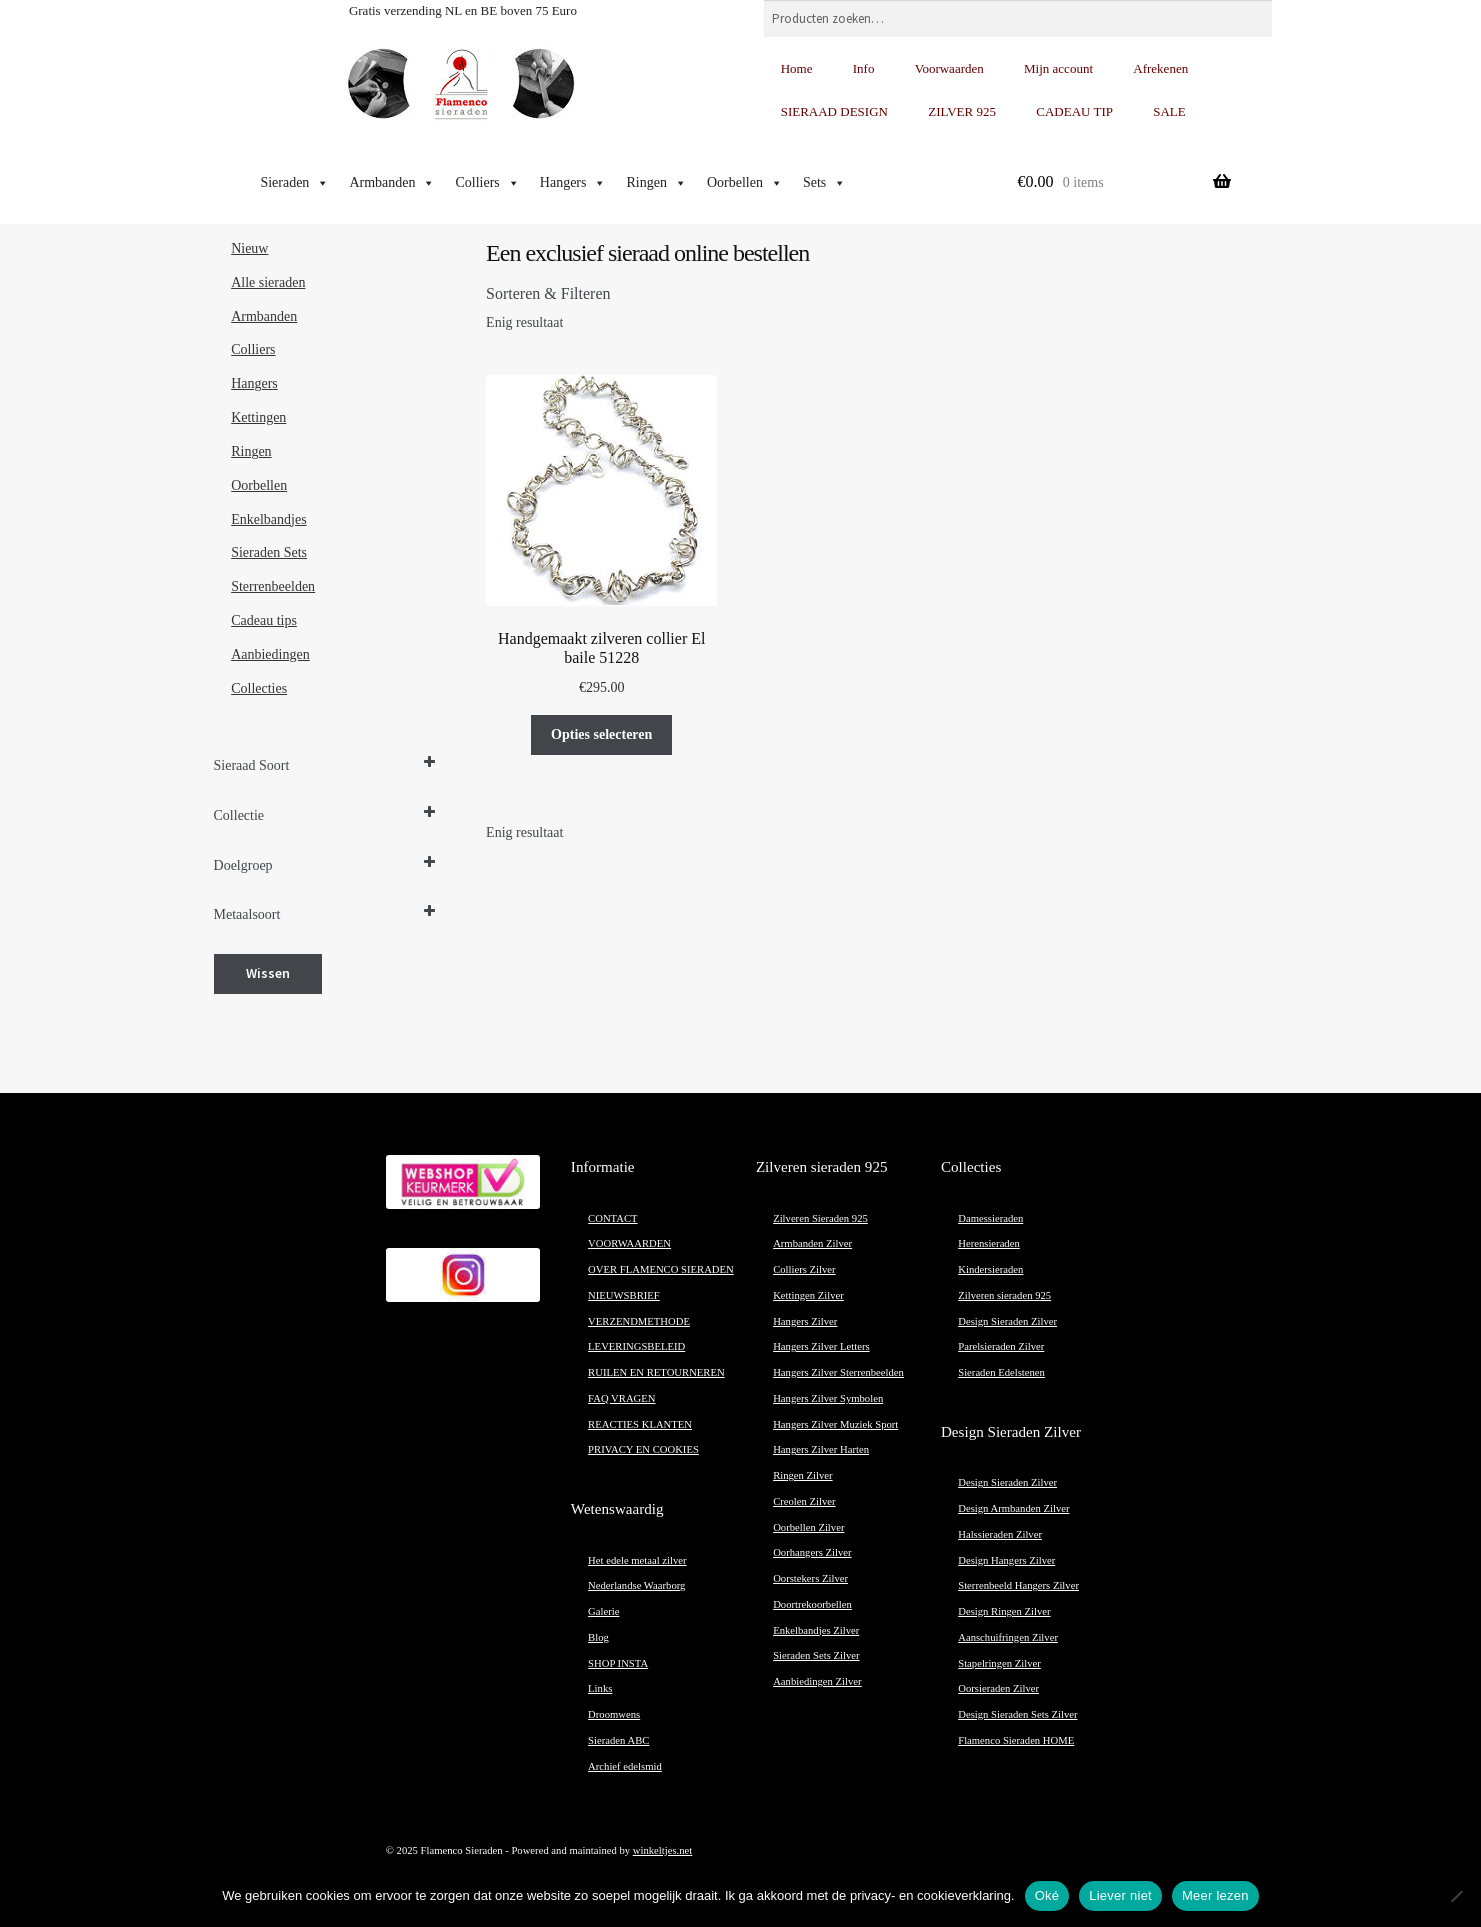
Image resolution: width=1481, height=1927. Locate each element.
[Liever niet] (1456, 1896)
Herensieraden (989, 1243)
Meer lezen (1215, 1895)
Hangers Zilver (805, 1321)
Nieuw (249, 248)
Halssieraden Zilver (1000, 1534)
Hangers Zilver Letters (821, 1346)
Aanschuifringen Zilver (1008, 1637)
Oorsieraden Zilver (998, 1688)
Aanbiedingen (270, 654)
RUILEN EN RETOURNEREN (656, 1372)
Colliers (487, 183)
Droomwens (614, 1714)
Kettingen (258, 417)
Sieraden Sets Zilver (816, 1655)
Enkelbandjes (268, 519)
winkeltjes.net (662, 1850)
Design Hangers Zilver (1006, 1560)
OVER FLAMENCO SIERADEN (661, 1269)
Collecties (259, 688)
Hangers (573, 183)
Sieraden (294, 183)
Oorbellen (745, 183)
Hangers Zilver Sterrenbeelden (838, 1372)
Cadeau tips (264, 620)
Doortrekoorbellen (812, 1604)
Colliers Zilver (804, 1269)
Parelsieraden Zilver (1001, 1346)
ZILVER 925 (962, 111)
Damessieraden (990, 1218)
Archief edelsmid (625, 1766)
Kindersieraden (990, 1269)
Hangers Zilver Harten (821, 1449)
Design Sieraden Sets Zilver (1017, 1714)
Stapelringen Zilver (999, 1663)
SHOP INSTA (618, 1663)
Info (864, 68)
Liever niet (1120, 1895)
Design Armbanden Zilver (1013, 1508)
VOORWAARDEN (629, 1243)
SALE (1169, 111)
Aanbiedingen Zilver (817, 1681)
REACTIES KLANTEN (640, 1424)
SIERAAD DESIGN (834, 111)
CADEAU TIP (1074, 111)
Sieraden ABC (618, 1740)
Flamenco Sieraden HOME (1016, 1740)
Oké (1047, 1895)
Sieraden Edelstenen (1001, 1372)
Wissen (268, 973)
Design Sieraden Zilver (1007, 1321)
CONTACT (612, 1218)
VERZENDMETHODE (639, 1321)
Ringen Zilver (802, 1475)
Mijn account (1058, 68)
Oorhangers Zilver (812, 1552)
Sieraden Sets (269, 552)
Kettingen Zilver (808, 1295)
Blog (598, 1637)
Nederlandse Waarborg (636, 1585)
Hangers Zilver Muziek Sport (835, 1424)
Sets (824, 183)
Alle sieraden (268, 282)
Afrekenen (1160, 68)
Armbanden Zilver (812, 1243)
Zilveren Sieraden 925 (820, 1218)
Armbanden (392, 183)
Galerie (603, 1611)
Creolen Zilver (804, 1501)
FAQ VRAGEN (621, 1398)
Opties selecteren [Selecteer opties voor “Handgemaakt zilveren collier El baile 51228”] (601, 734)
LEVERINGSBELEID (636, 1346)
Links (600, 1688)
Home (797, 68)
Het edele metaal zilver (637, 1560)
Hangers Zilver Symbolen (828, 1398)
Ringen (656, 183)
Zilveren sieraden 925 (1004, 1295)
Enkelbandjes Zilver (816, 1630)
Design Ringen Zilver (1004, 1611)
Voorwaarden (949, 68)
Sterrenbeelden (273, 586)
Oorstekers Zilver (810, 1578)
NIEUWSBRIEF (624, 1295)
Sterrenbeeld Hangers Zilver (1018, 1585)
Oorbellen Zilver (808, 1527)
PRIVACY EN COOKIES (643, 1449)
